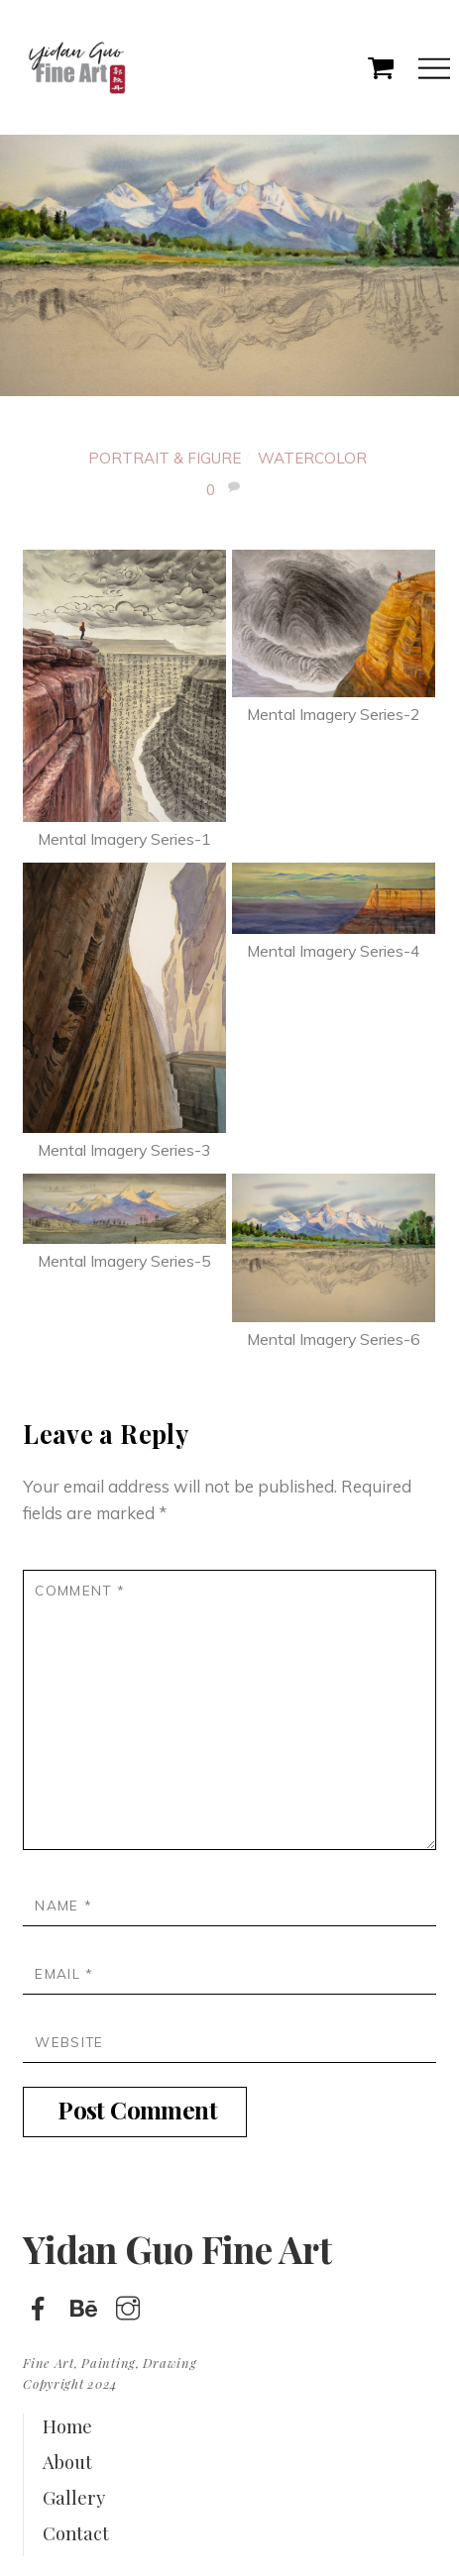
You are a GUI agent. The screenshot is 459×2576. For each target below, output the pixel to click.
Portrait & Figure (164, 458)
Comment (80, 1590)
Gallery (74, 2497)
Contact (76, 2533)
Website (69, 2041)
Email (64, 1973)
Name (63, 1905)
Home (67, 2426)
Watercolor (312, 458)
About (67, 2461)
